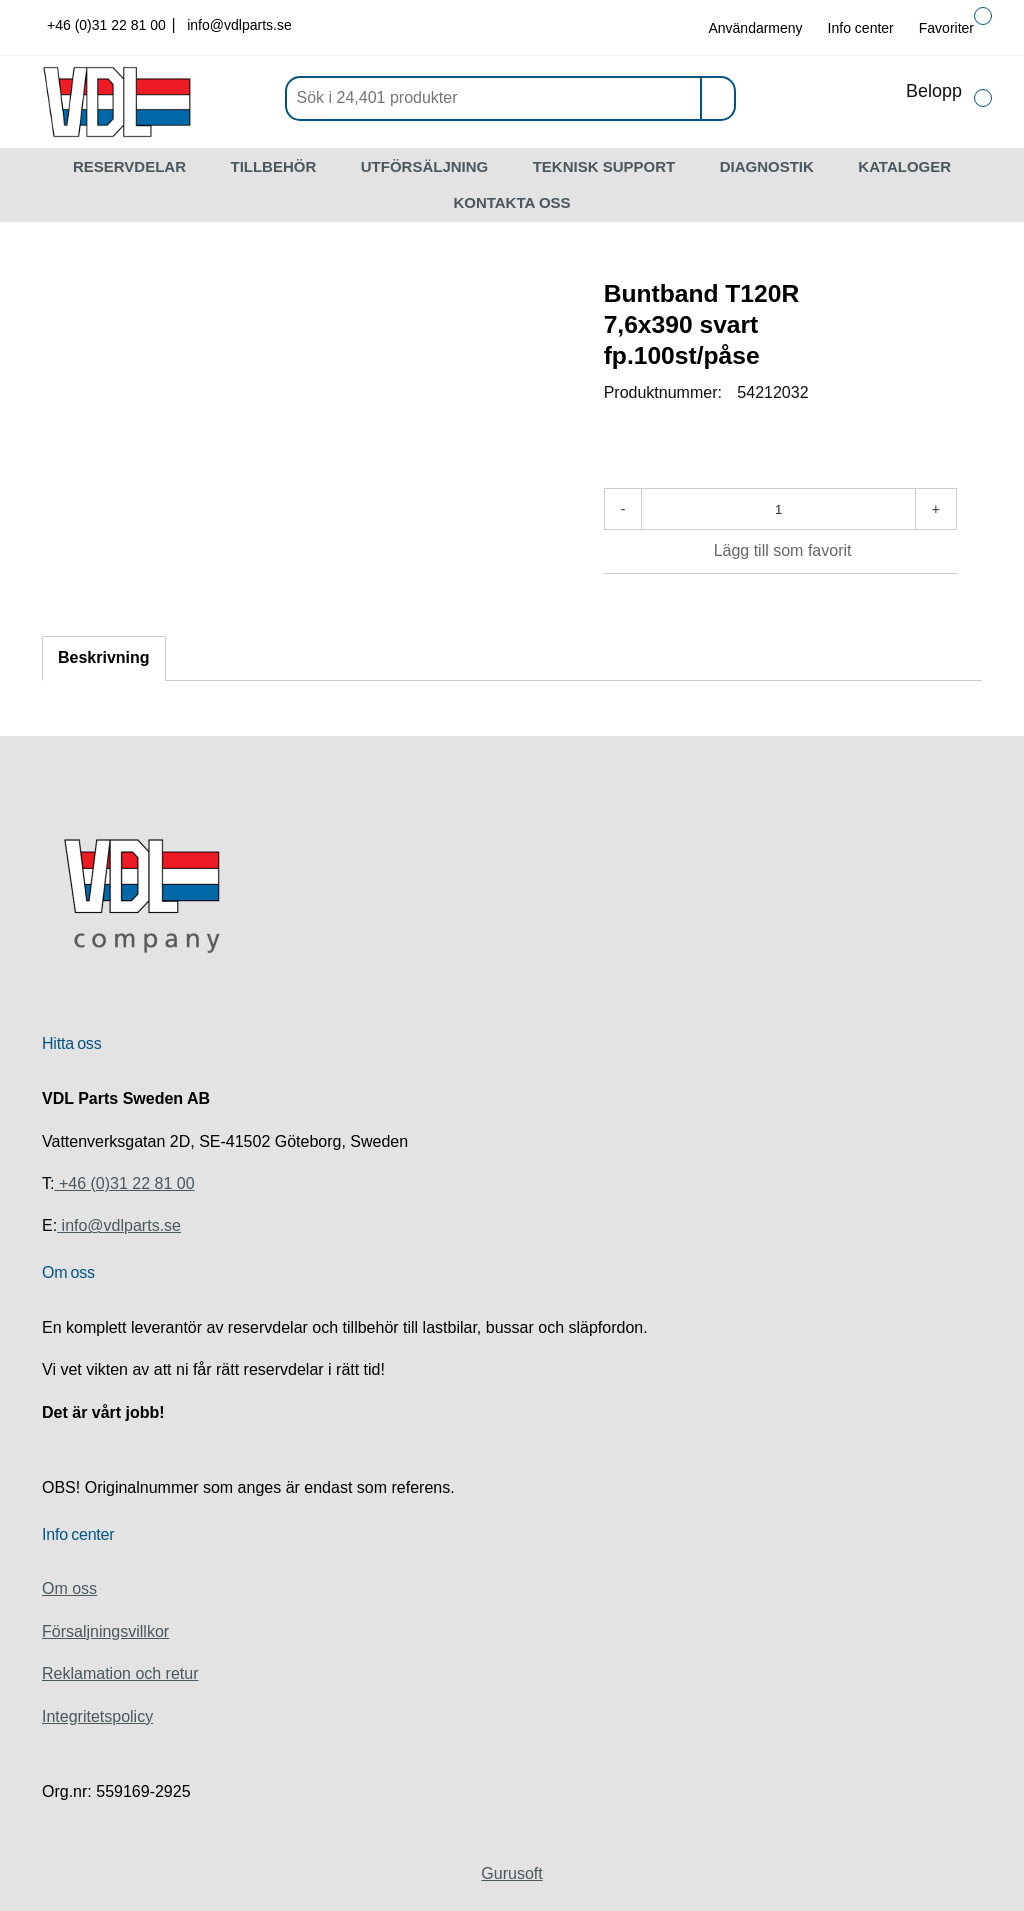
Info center (861, 28)
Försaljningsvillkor (105, 1631)
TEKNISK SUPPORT (604, 166)
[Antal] (778, 509)
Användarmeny (755, 28)
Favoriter (946, 28)
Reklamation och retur (120, 1673)
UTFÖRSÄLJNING (425, 166)
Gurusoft (511, 1873)
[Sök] (510, 98)
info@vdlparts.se (239, 25)
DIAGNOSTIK (767, 166)
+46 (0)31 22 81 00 (108, 25)
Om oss (69, 1588)
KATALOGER (904, 166)
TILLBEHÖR (273, 166)
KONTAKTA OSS (511, 202)
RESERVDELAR (129, 166)
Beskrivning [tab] (104, 657)
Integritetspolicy (97, 1716)
